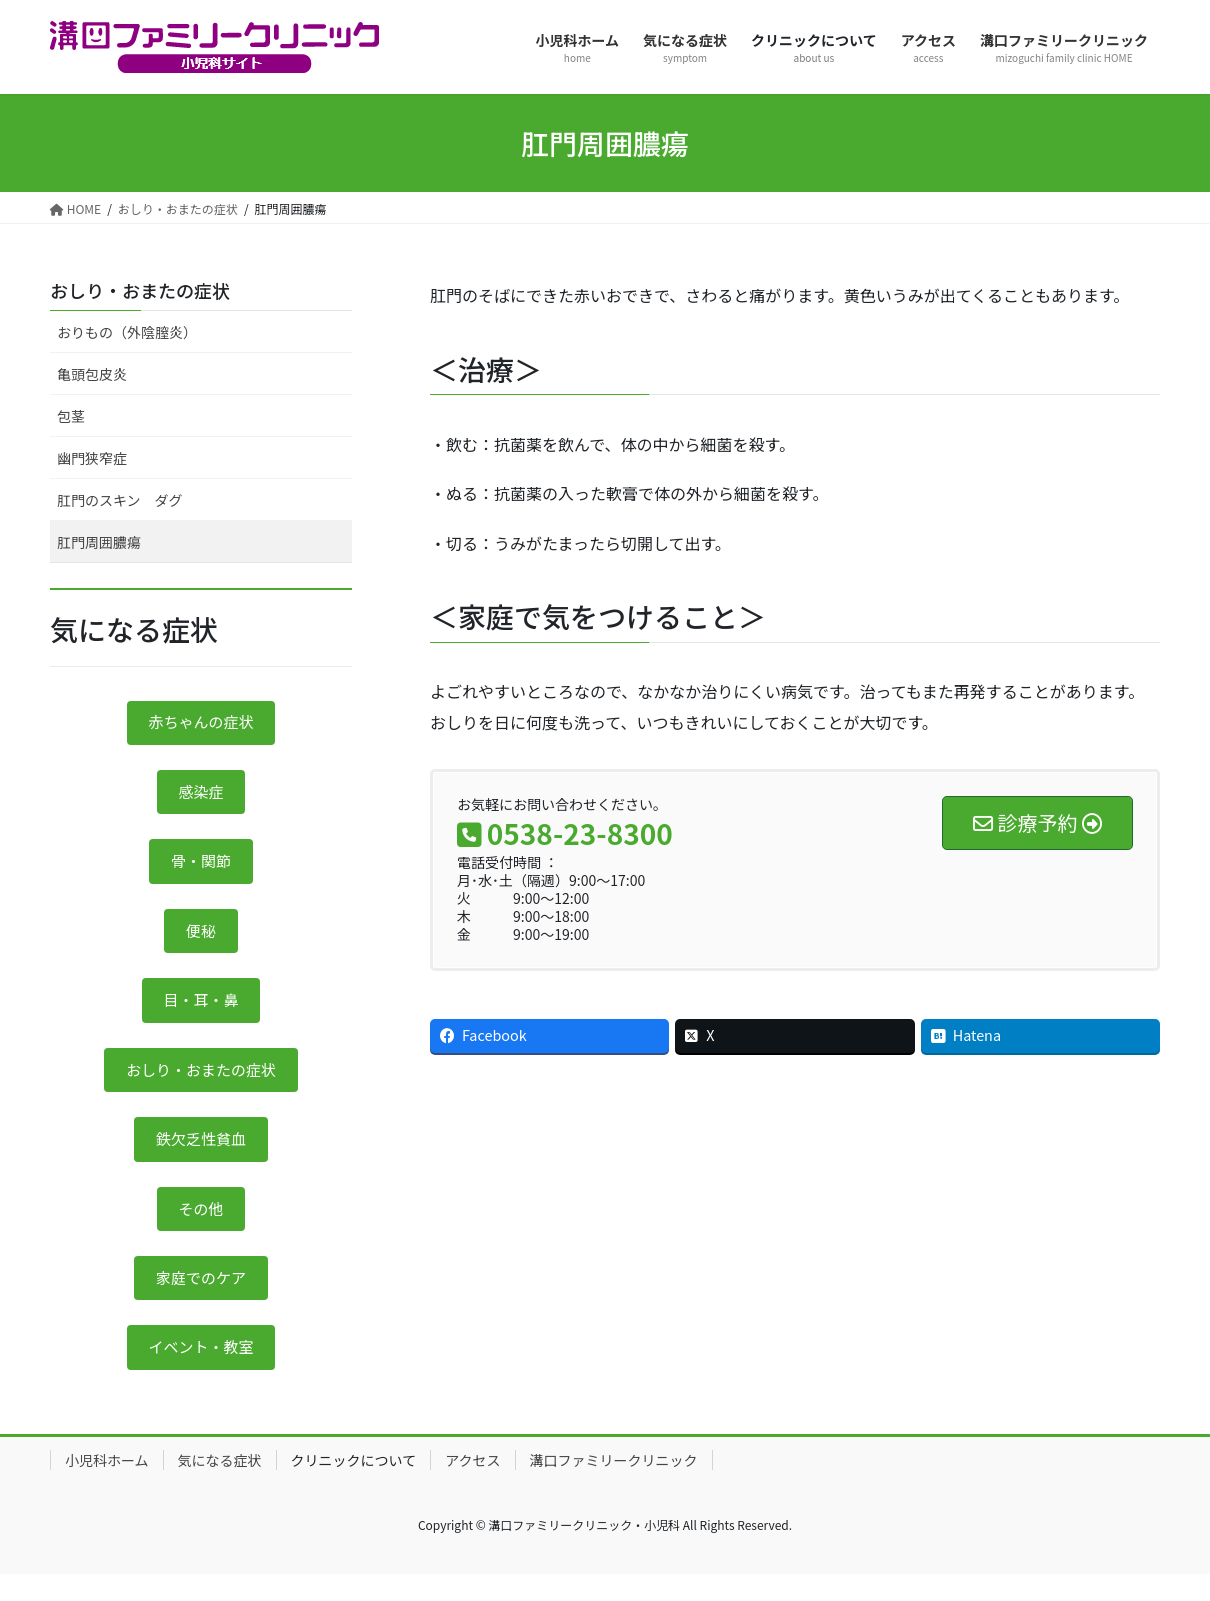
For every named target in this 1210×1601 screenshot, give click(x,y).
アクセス (472, 1487)
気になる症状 (220, 1487)
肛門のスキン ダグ (120, 500)
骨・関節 (201, 868)
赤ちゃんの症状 (201, 724)
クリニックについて (354, 1487)
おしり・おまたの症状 (140, 290)
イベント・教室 (201, 1374)
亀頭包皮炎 (92, 374)
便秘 (201, 941)
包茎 (71, 416)
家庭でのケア (201, 1302)
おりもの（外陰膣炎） (127, 332)
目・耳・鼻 (201, 1013)
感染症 (201, 796)
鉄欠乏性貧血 (201, 1157)
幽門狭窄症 (92, 458)
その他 (201, 1229)
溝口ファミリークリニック (614, 1487)
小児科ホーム (107, 1487)
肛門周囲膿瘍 (99, 542)
